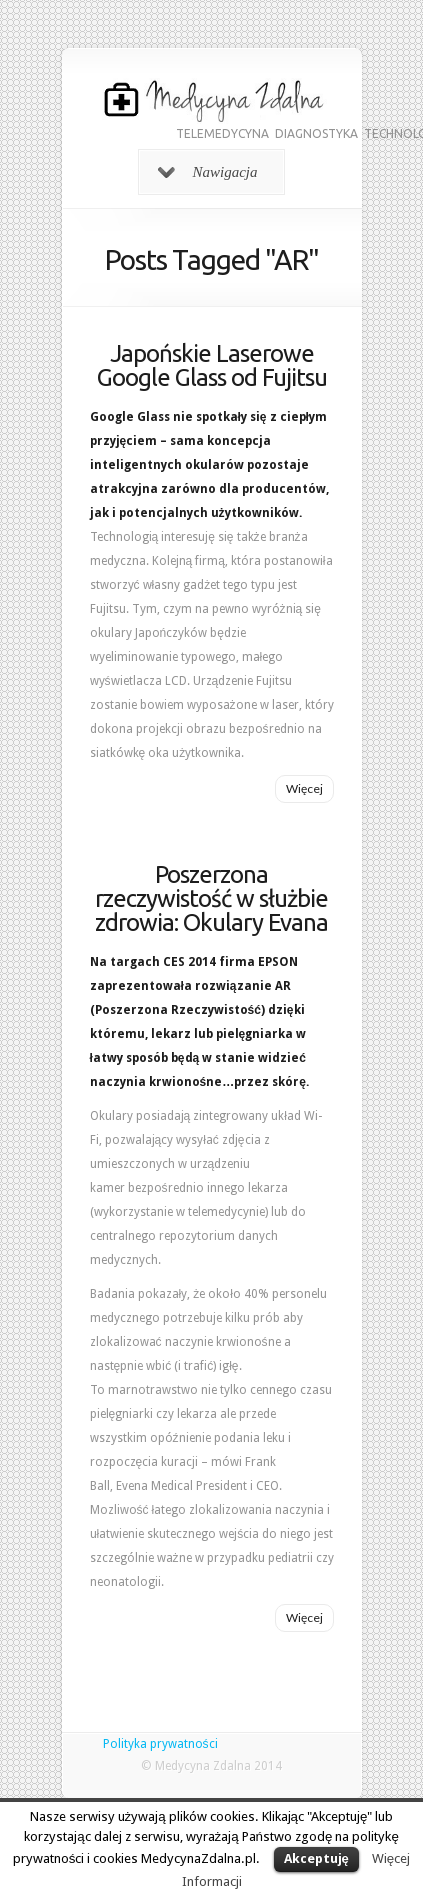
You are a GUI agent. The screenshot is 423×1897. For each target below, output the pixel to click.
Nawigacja (207, 172)
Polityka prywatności (160, 1744)
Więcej (304, 788)
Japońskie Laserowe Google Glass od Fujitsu (212, 365)
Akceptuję (316, 1858)
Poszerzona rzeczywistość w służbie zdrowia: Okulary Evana (211, 898)
